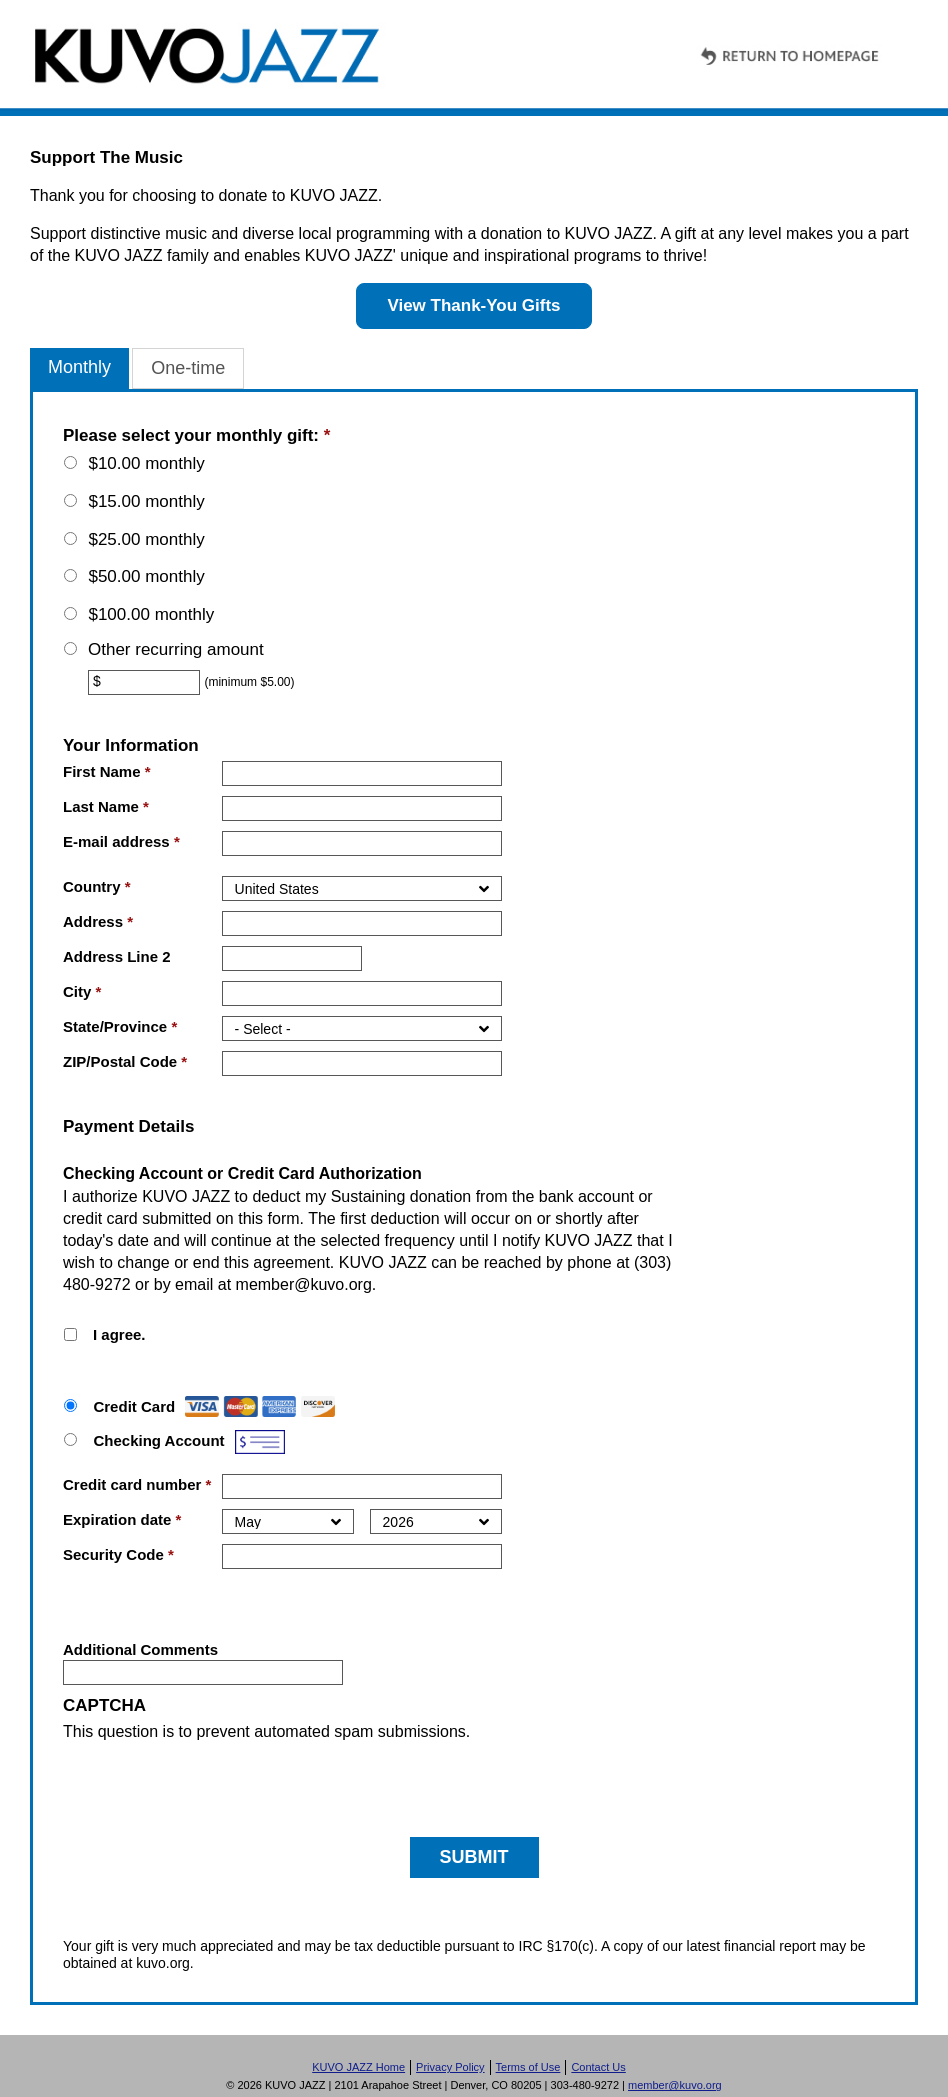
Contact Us (598, 2067)
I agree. (119, 1334)
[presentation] (215, 1782)
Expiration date (122, 1519)
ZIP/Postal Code (125, 1061)
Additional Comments (140, 1649)
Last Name (106, 806)
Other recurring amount (176, 649)
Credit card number (137, 1484)
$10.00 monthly (146, 463)
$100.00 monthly (151, 614)
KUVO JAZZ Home (358, 2067)
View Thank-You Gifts (473, 305)
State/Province (120, 1026)
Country (97, 886)
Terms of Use (528, 2067)
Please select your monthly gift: (196, 435)
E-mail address (121, 841)
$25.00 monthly (146, 539)
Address (98, 921)
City (82, 991)
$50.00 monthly (146, 576)
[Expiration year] (436, 1521)
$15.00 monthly (146, 501)
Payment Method (140, 1389)
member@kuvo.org (304, 1284)
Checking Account (158, 1440)
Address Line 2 (117, 956)
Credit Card (134, 1406)
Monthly (79, 367)
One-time (188, 368)
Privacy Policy (450, 2067)
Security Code (118, 1554)
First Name (107, 771)
